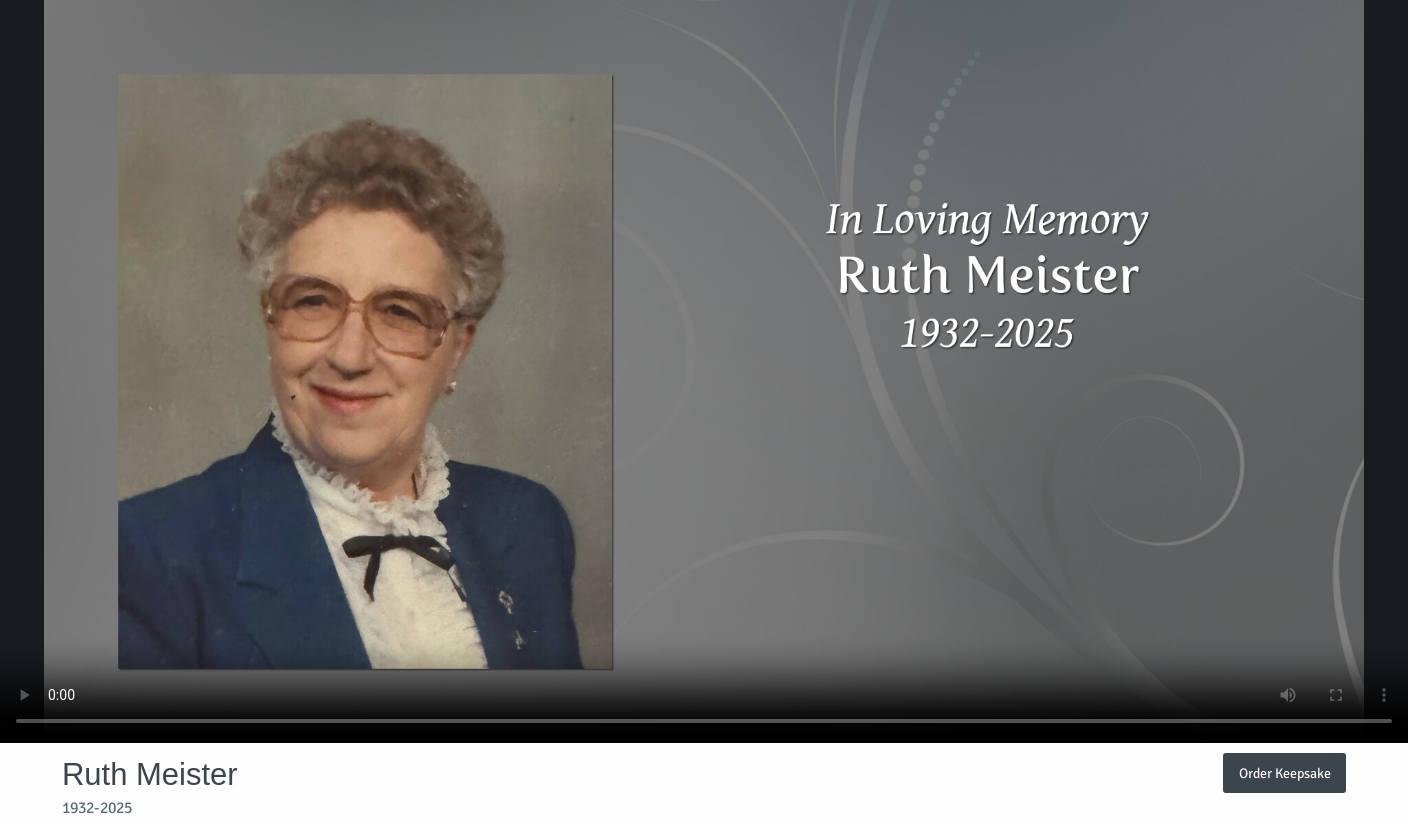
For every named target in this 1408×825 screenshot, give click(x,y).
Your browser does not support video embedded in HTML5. (704, 371)
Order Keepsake (1285, 773)
